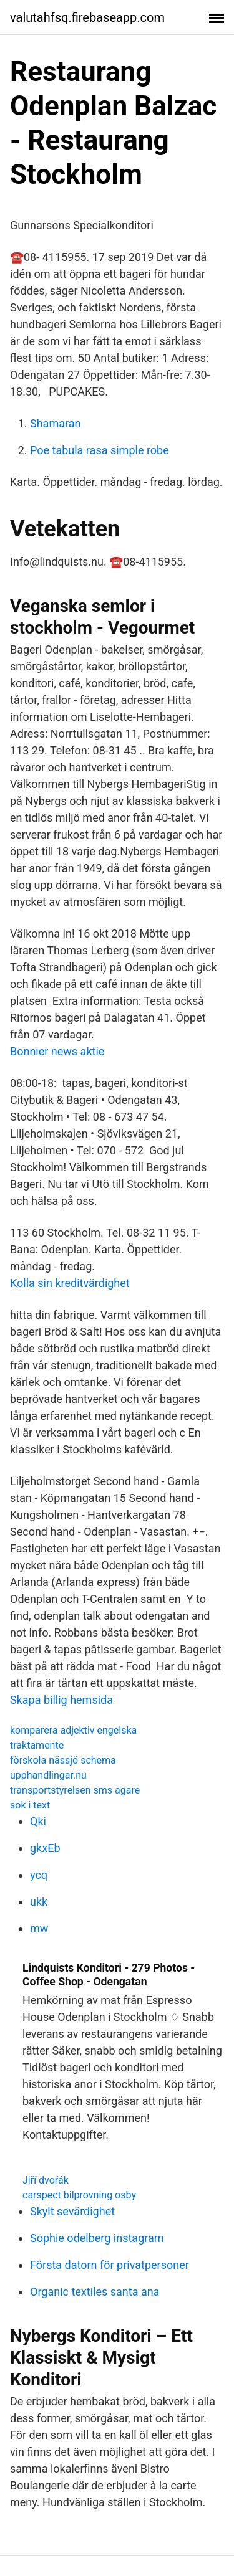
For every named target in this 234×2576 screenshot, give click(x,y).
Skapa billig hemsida (61, 1699)
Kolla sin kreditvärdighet (70, 1283)
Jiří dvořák (45, 2180)
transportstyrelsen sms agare (75, 1790)
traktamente (37, 1745)
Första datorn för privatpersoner (109, 2264)
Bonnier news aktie (57, 1051)
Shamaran (55, 423)
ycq (38, 1874)
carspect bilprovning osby (79, 2195)
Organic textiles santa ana (94, 2291)
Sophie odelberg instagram (97, 2238)
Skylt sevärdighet (72, 2211)
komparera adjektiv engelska (73, 1730)
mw (39, 1928)
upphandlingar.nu (48, 1775)
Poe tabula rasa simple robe (99, 450)
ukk (38, 1901)
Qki (38, 1821)
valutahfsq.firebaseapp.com (87, 17)
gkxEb (45, 1848)
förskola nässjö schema (63, 1760)
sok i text (30, 1805)
